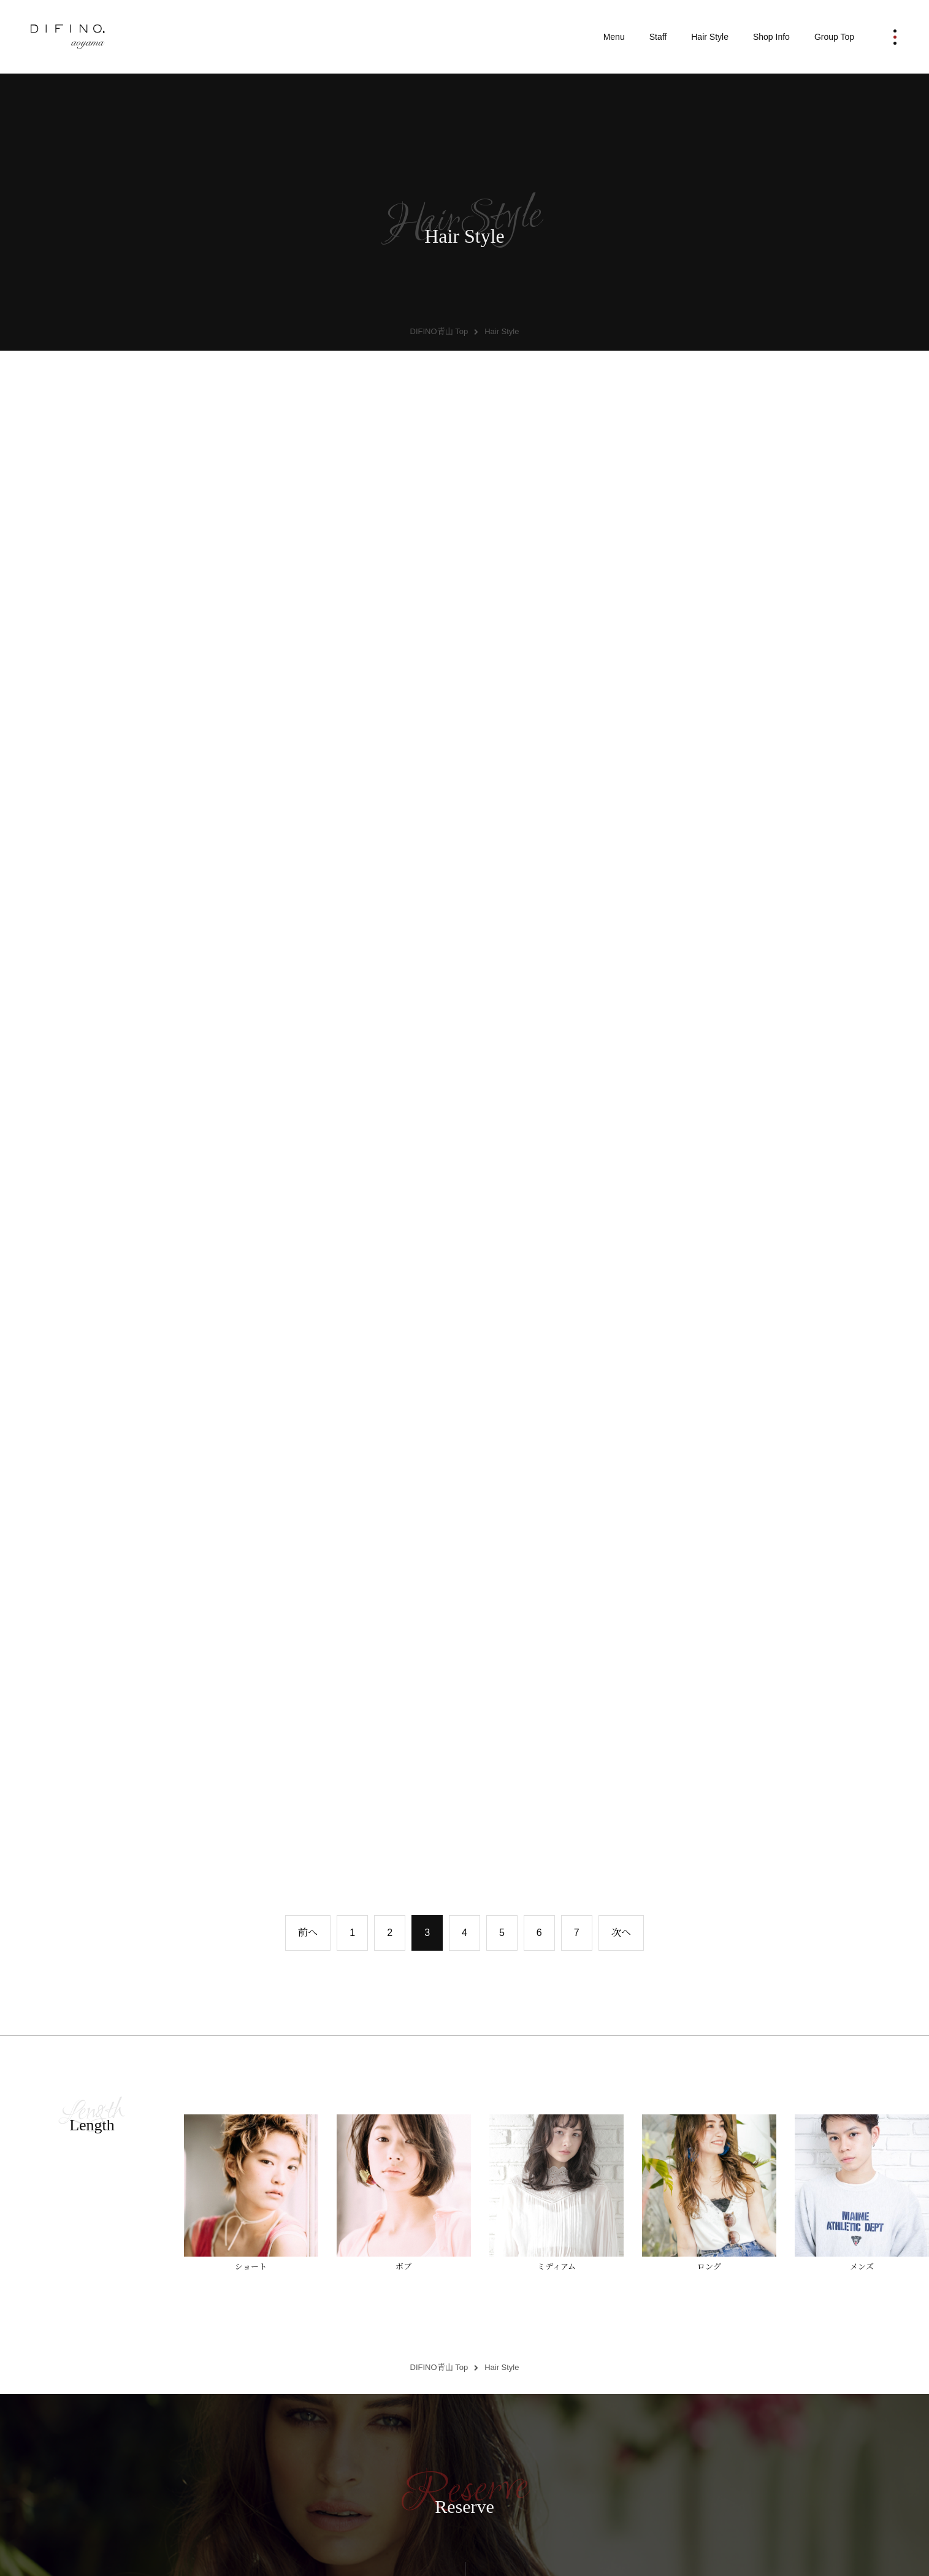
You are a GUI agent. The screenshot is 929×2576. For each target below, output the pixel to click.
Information (240, 2450)
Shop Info (771, 37)
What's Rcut (352, 2450)
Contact (689, 2450)
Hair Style (709, 37)
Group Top (834, 37)
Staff (658, 37)
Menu (614, 37)
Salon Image (576, 2450)
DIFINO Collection (464, 2450)
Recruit (800, 2450)
